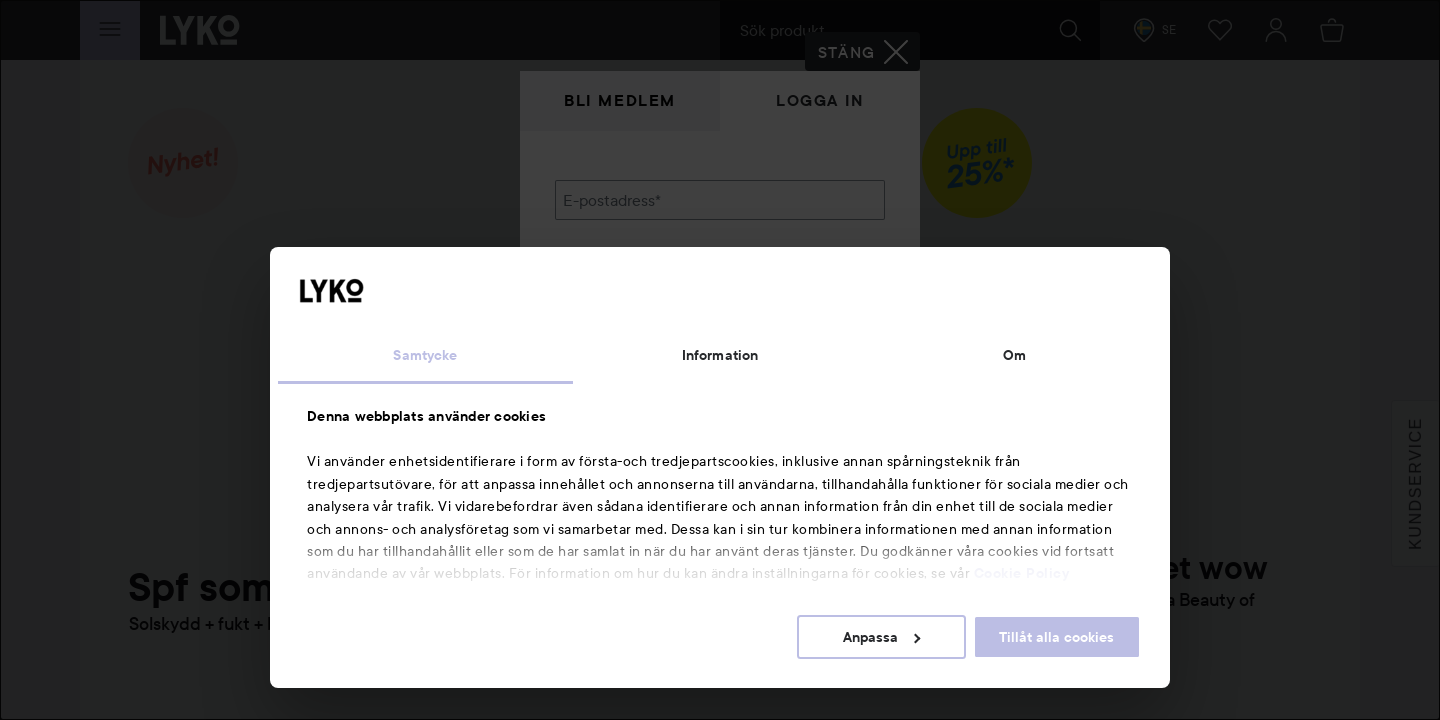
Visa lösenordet (833, 302)
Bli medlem (620, 100)
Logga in (820, 100)
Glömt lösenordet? (621, 340)
